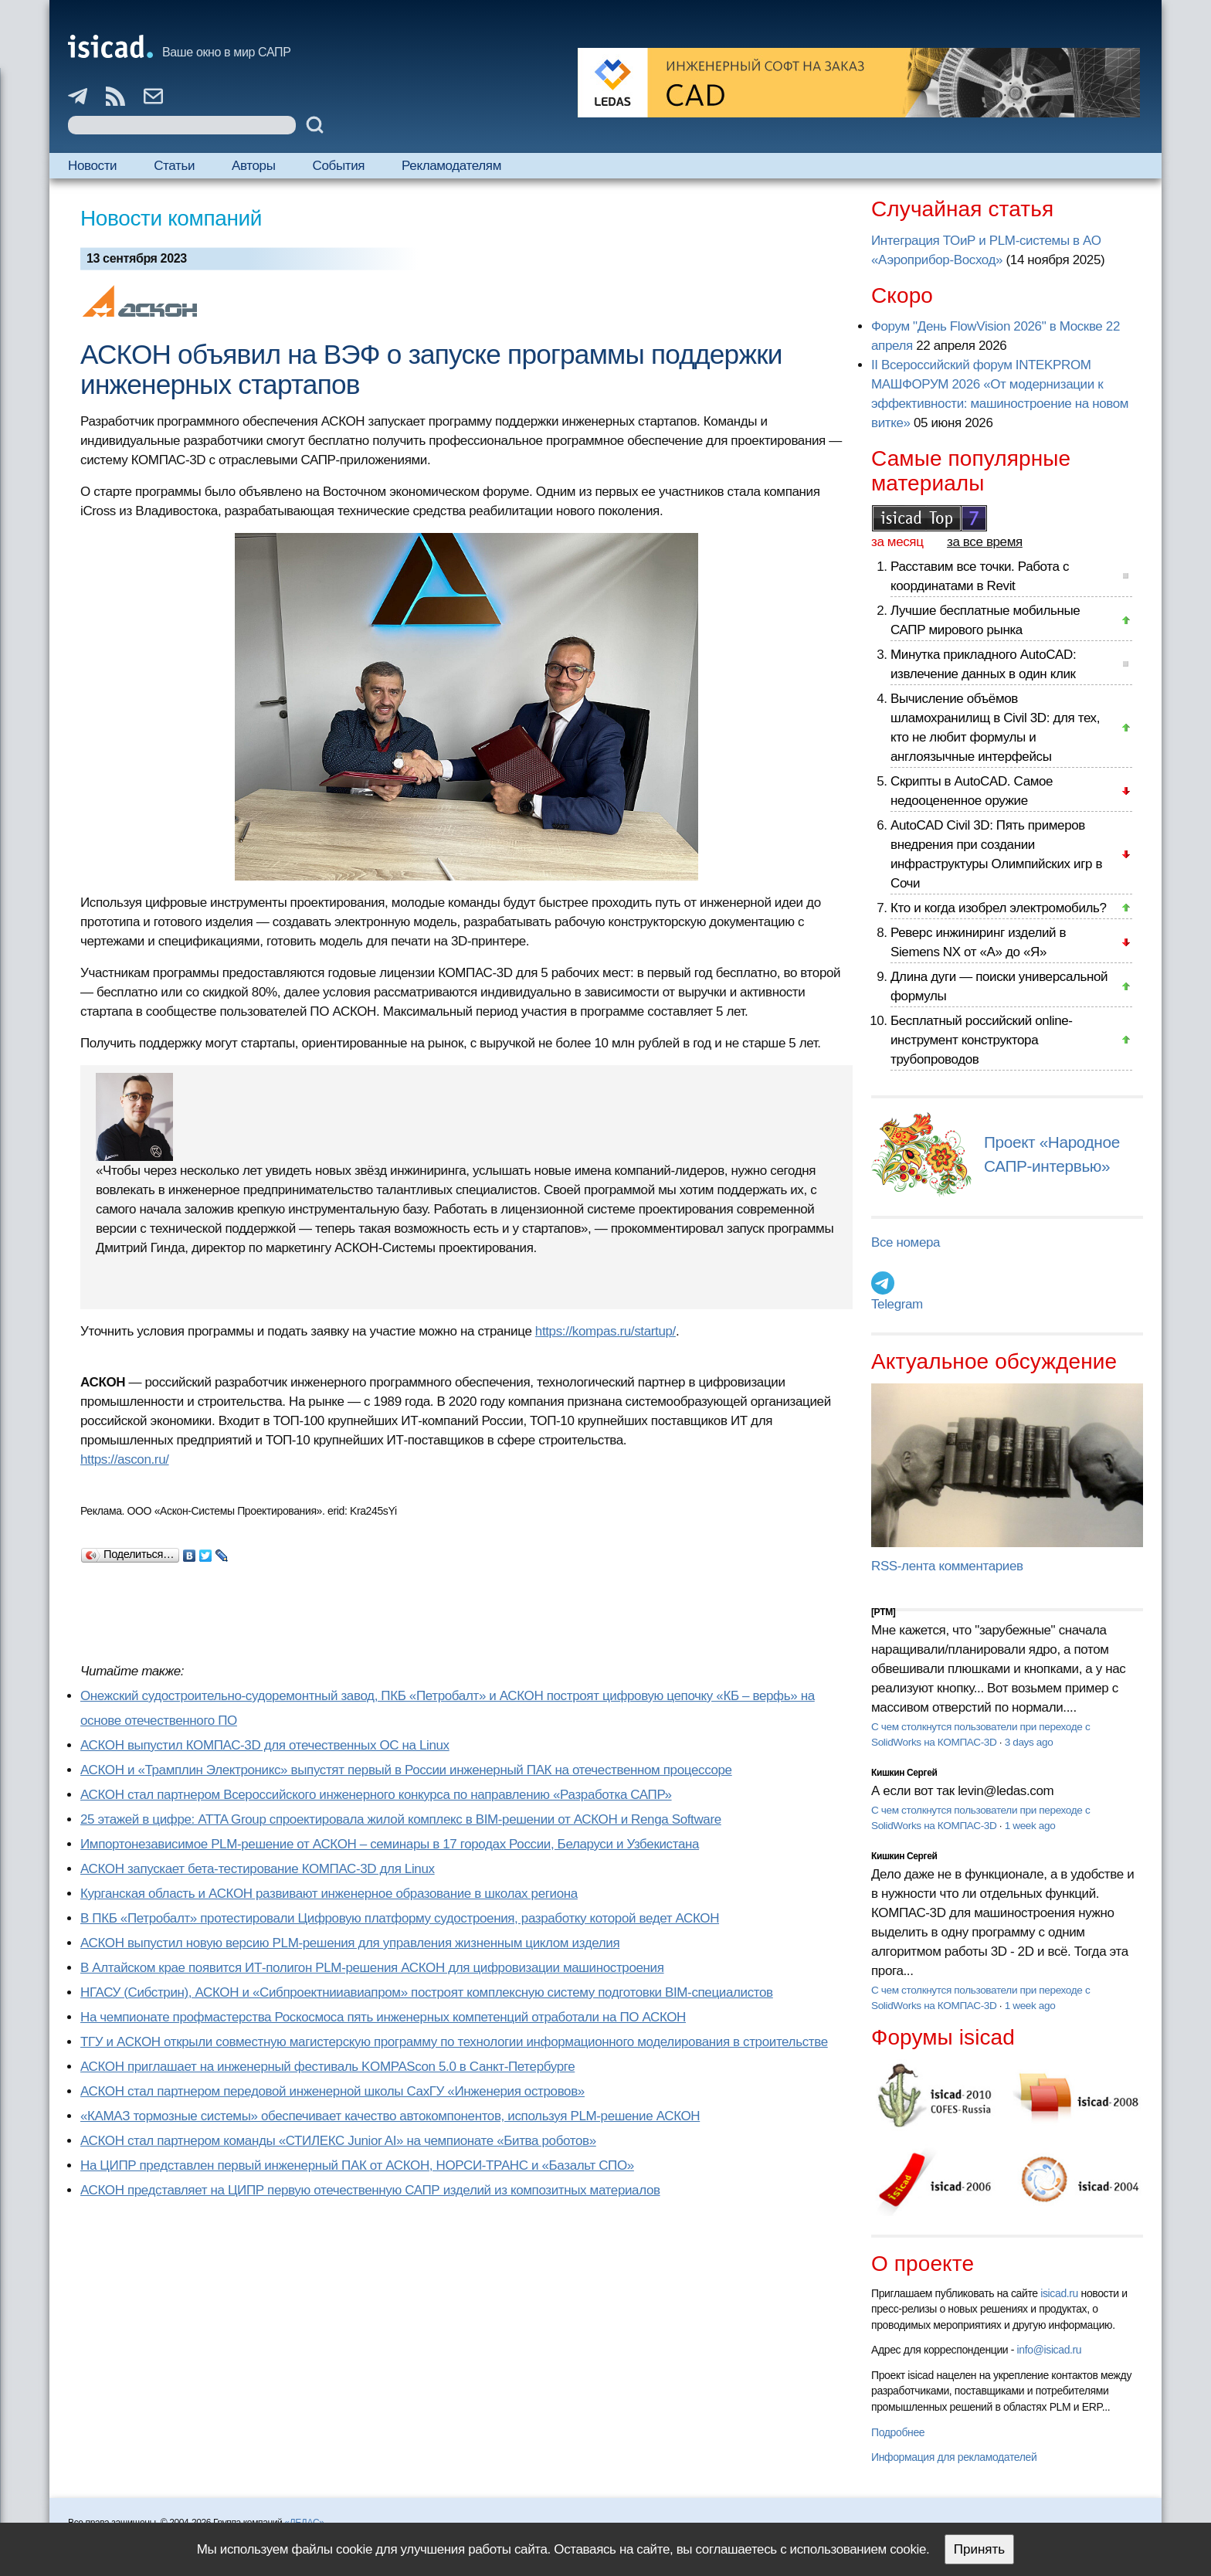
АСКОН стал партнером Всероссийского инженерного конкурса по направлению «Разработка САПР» (376, 1794)
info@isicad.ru (1049, 2350)
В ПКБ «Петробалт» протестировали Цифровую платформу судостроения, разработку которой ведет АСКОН (399, 1918)
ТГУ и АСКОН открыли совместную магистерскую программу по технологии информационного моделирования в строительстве (454, 2042)
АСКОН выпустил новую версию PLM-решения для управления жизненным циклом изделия (349, 1943)
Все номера (905, 1242)
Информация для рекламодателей (953, 2457)
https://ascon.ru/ (124, 1459)
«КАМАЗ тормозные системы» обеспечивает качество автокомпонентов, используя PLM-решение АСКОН (390, 2116)
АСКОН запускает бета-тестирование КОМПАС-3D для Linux (257, 1869)
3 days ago (1029, 1742)
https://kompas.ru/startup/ (605, 1331)
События (339, 165)
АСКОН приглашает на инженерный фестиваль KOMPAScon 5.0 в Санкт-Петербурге (327, 2066)
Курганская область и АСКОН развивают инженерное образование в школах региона (329, 1893)
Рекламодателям (451, 165)
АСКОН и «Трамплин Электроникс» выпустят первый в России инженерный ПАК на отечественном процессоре (406, 1770)
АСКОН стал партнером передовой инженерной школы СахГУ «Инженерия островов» (332, 2091)
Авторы (253, 165)
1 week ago (1030, 1825)
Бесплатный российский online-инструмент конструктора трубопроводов (981, 1040)
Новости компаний (171, 218)
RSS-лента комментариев (947, 1566)
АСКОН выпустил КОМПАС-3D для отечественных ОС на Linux (264, 1745)
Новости (92, 165)
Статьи (174, 165)
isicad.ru (1059, 2293)
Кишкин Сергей (904, 1772)
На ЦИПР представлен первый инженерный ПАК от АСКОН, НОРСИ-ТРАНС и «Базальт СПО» (357, 2165)
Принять (979, 2549)
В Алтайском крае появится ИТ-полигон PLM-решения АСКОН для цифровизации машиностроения (372, 1967)
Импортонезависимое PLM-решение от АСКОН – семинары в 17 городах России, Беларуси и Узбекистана (389, 1844)
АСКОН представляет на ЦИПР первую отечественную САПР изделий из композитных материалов (370, 2190)
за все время (985, 542)
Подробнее (897, 2432)
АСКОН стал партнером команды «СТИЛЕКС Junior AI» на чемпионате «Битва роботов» (338, 2140)
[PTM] (883, 1612)
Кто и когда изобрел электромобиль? (998, 908)
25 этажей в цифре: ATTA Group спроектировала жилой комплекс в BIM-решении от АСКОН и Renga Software (400, 1819)
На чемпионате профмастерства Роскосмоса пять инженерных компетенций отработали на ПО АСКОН (383, 2017)
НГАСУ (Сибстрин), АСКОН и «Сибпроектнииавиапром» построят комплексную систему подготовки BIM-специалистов (426, 1992)
